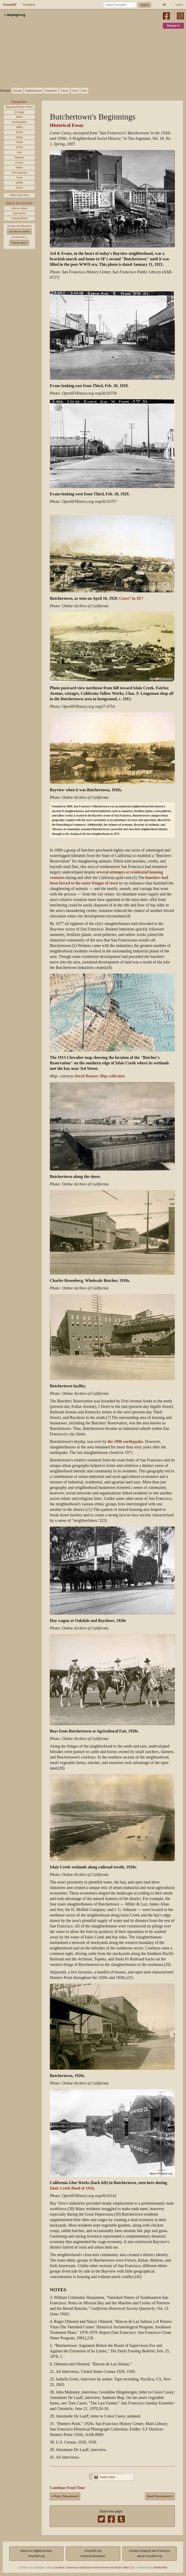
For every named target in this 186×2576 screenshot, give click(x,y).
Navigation (29, 4)
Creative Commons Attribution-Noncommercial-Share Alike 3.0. (94, 2567)
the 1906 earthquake (125, 1441)
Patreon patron (19, 243)
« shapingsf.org (14, 15)
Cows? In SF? (131, 598)
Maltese (19, 157)
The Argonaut (19, 172)
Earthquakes (19, 122)
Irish (19, 152)
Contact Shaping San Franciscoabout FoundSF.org (149, 2553)
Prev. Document (65, 2496)
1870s (19, 132)
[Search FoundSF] (119, 5)
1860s (19, 127)
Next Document (160, 2496)
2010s (19, 187)
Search (144, 5)
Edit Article (19, 213)
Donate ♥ (173, 25)
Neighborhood (33, 90)
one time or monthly (19, 231)
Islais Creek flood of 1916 (72, 2188)
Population (51, 90)
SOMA (19, 182)
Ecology (19, 112)
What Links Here (19, 195)
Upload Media (19, 218)
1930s (19, 142)
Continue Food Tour (67, 2487)
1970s (19, 147)
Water (19, 116)
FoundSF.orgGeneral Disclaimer (92, 2553)
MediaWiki (160, 2567)
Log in (179, 4)
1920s (19, 137)
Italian (19, 167)
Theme (64, 90)
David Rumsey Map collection (99, 1076)
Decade (17, 90)
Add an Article (19, 208)
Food (19, 177)
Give (84, 90)
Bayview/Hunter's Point (19, 106)
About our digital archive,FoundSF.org (36, 2553)
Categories (19, 102)
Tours (75, 90)
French (19, 162)
